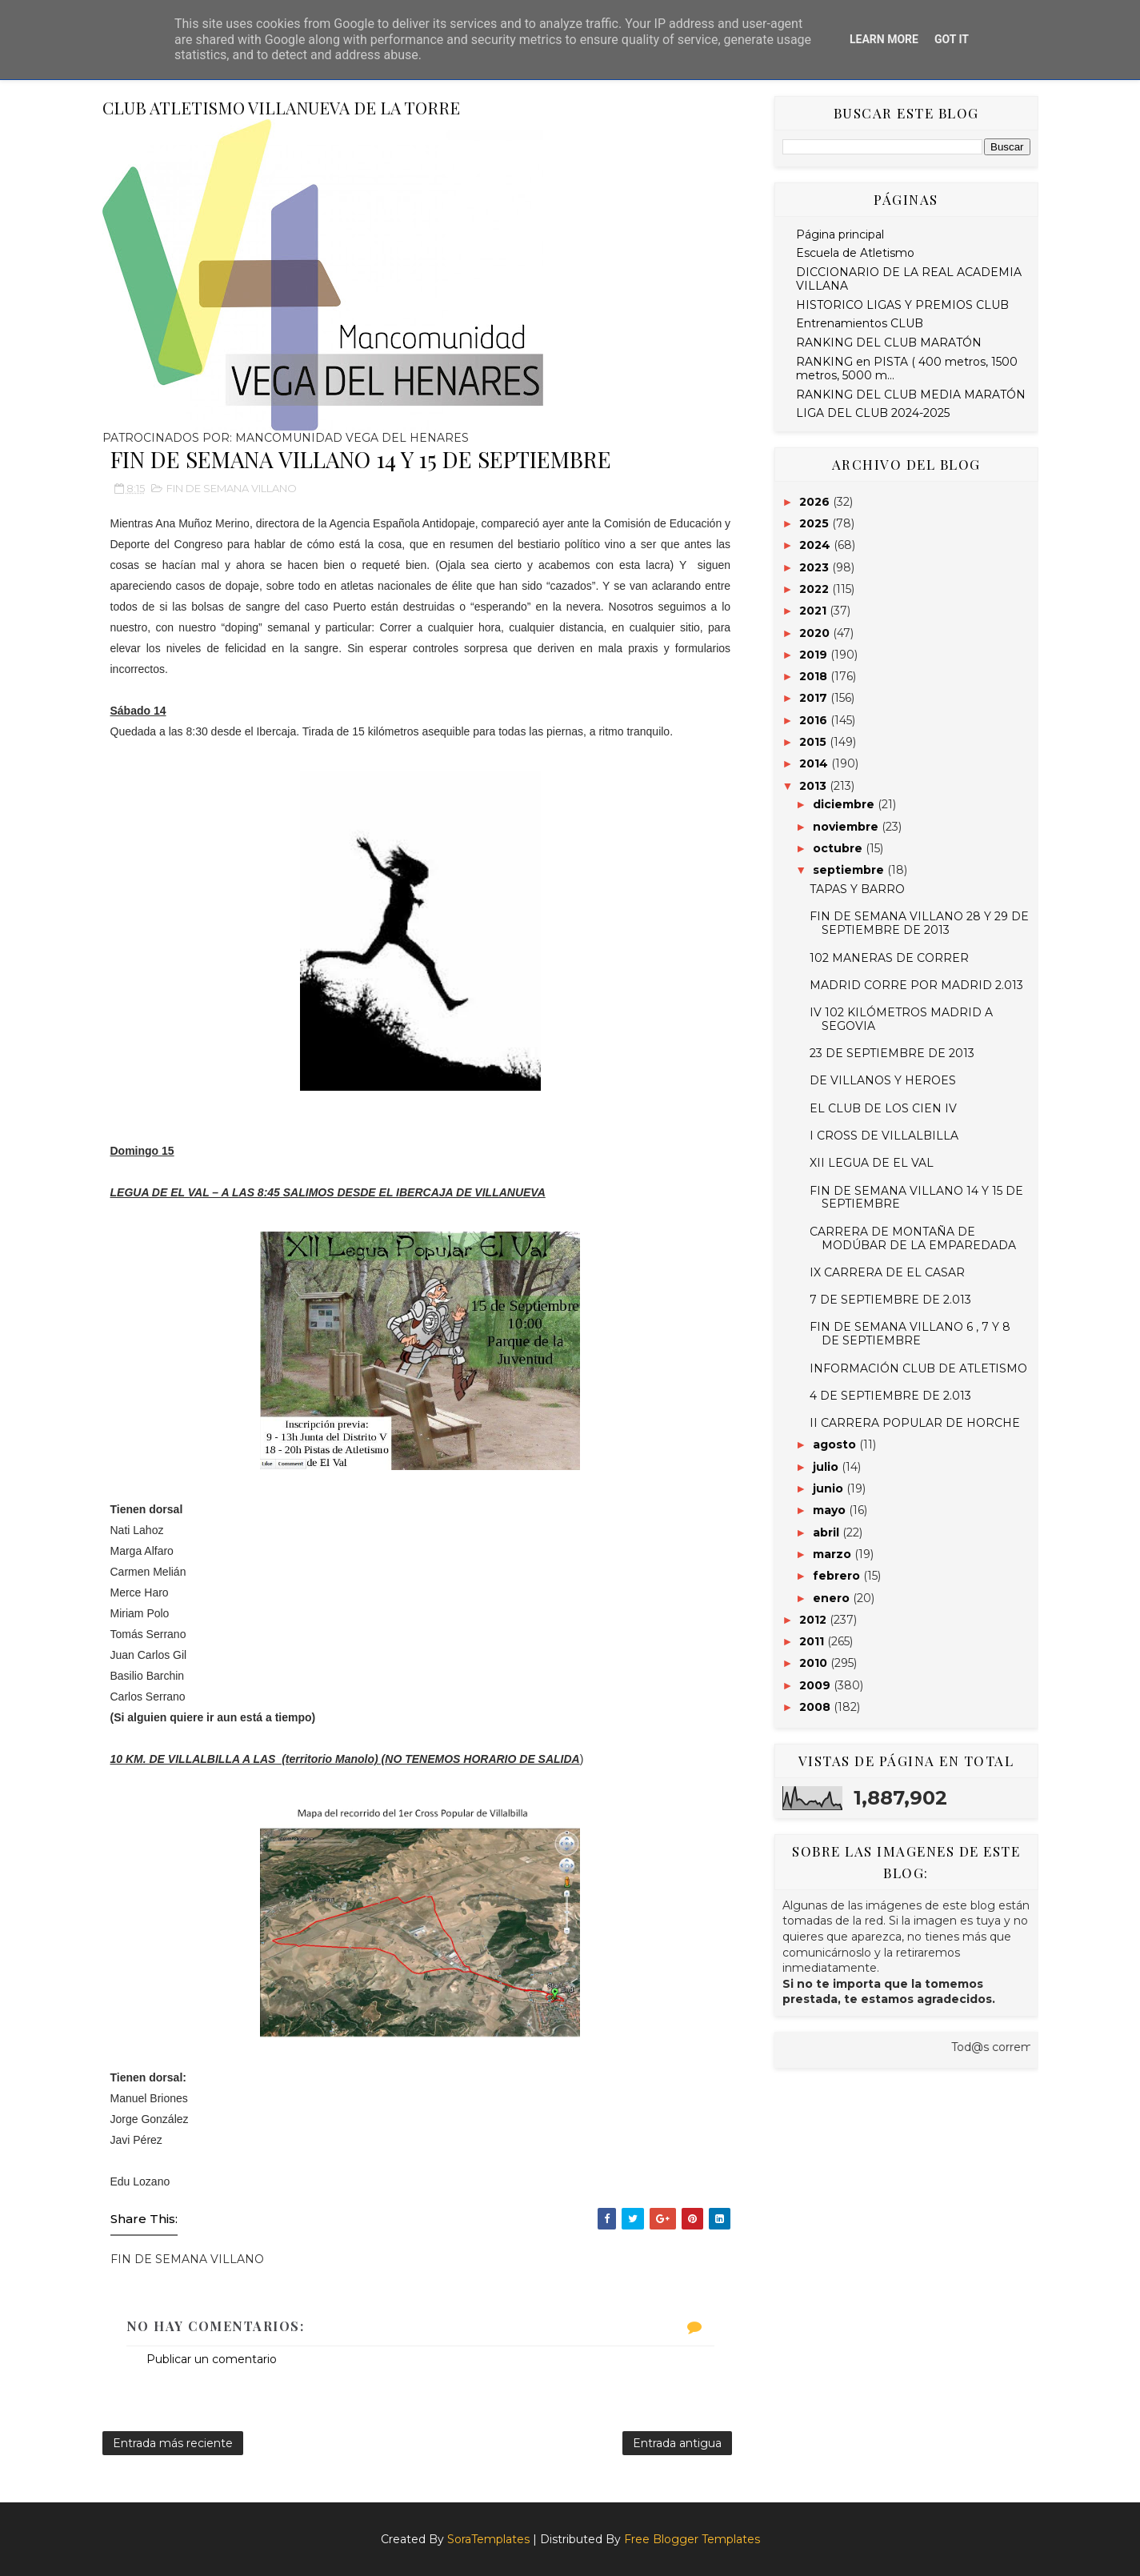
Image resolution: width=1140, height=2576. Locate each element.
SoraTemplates (488, 2539)
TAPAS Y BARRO (857, 889)
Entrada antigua (677, 2443)
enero (833, 1598)
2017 (814, 698)
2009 (816, 1685)
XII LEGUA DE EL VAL (872, 1163)
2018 (814, 676)
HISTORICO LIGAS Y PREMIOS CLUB (902, 305)
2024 (816, 545)
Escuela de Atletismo (855, 253)
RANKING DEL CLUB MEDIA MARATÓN (911, 394)
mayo (831, 1510)
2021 (814, 610)
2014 (815, 763)
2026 (816, 502)
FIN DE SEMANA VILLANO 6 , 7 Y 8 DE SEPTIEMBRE (910, 1334)
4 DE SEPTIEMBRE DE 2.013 (890, 1395)
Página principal (840, 234)
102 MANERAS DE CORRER (889, 958)
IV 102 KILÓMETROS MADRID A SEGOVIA (901, 1019)
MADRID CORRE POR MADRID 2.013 (916, 985)
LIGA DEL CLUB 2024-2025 (873, 413)
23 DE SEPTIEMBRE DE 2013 (892, 1053)
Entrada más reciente (173, 2443)
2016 (814, 720)
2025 (815, 523)
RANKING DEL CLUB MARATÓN (889, 342)
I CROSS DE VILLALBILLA (884, 1135)
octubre (839, 848)
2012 (814, 1620)
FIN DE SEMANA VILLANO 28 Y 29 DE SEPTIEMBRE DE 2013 (919, 923)
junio (829, 1488)
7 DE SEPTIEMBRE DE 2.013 (890, 1299)
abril (827, 1532)
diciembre (845, 804)
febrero (838, 1575)
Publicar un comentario (211, 2359)
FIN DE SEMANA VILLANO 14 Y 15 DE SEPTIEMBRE (916, 1198)
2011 (813, 1641)
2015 (814, 742)
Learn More (884, 39)
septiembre (850, 870)
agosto (836, 1444)
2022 (815, 589)
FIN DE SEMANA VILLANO (231, 488)
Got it (951, 39)
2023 (815, 567)
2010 (814, 1663)
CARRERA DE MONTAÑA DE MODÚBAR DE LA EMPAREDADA (913, 1238)
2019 (814, 654)
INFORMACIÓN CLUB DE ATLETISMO (918, 1368)
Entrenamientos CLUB (859, 323)
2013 (814, 786)
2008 (816, 1707)
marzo (833, 1554)
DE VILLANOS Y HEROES (883, 1080)
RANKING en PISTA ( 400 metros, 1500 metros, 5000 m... (907, 369)
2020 (816, 633)
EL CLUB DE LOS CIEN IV (883, 1108)
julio (827, 1467)
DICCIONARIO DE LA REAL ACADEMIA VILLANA (909, 279)
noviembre (847, 826)
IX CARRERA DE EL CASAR (887, 1272)
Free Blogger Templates (692, 2539)
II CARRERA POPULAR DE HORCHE (915, 1423)
